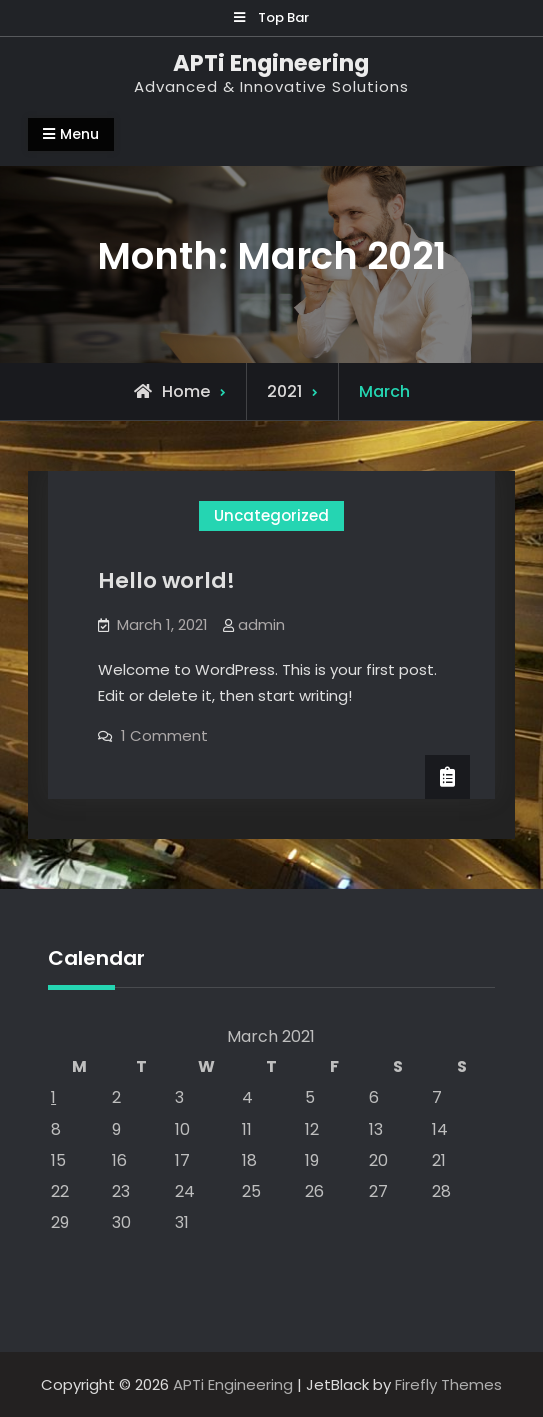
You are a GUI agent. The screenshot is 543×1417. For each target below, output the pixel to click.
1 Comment (164, 735)
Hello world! (166, 580)
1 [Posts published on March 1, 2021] (53, 1097)
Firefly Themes (448, 1384)
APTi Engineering (271, 63)
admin (261, 624)
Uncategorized (271, 515)
